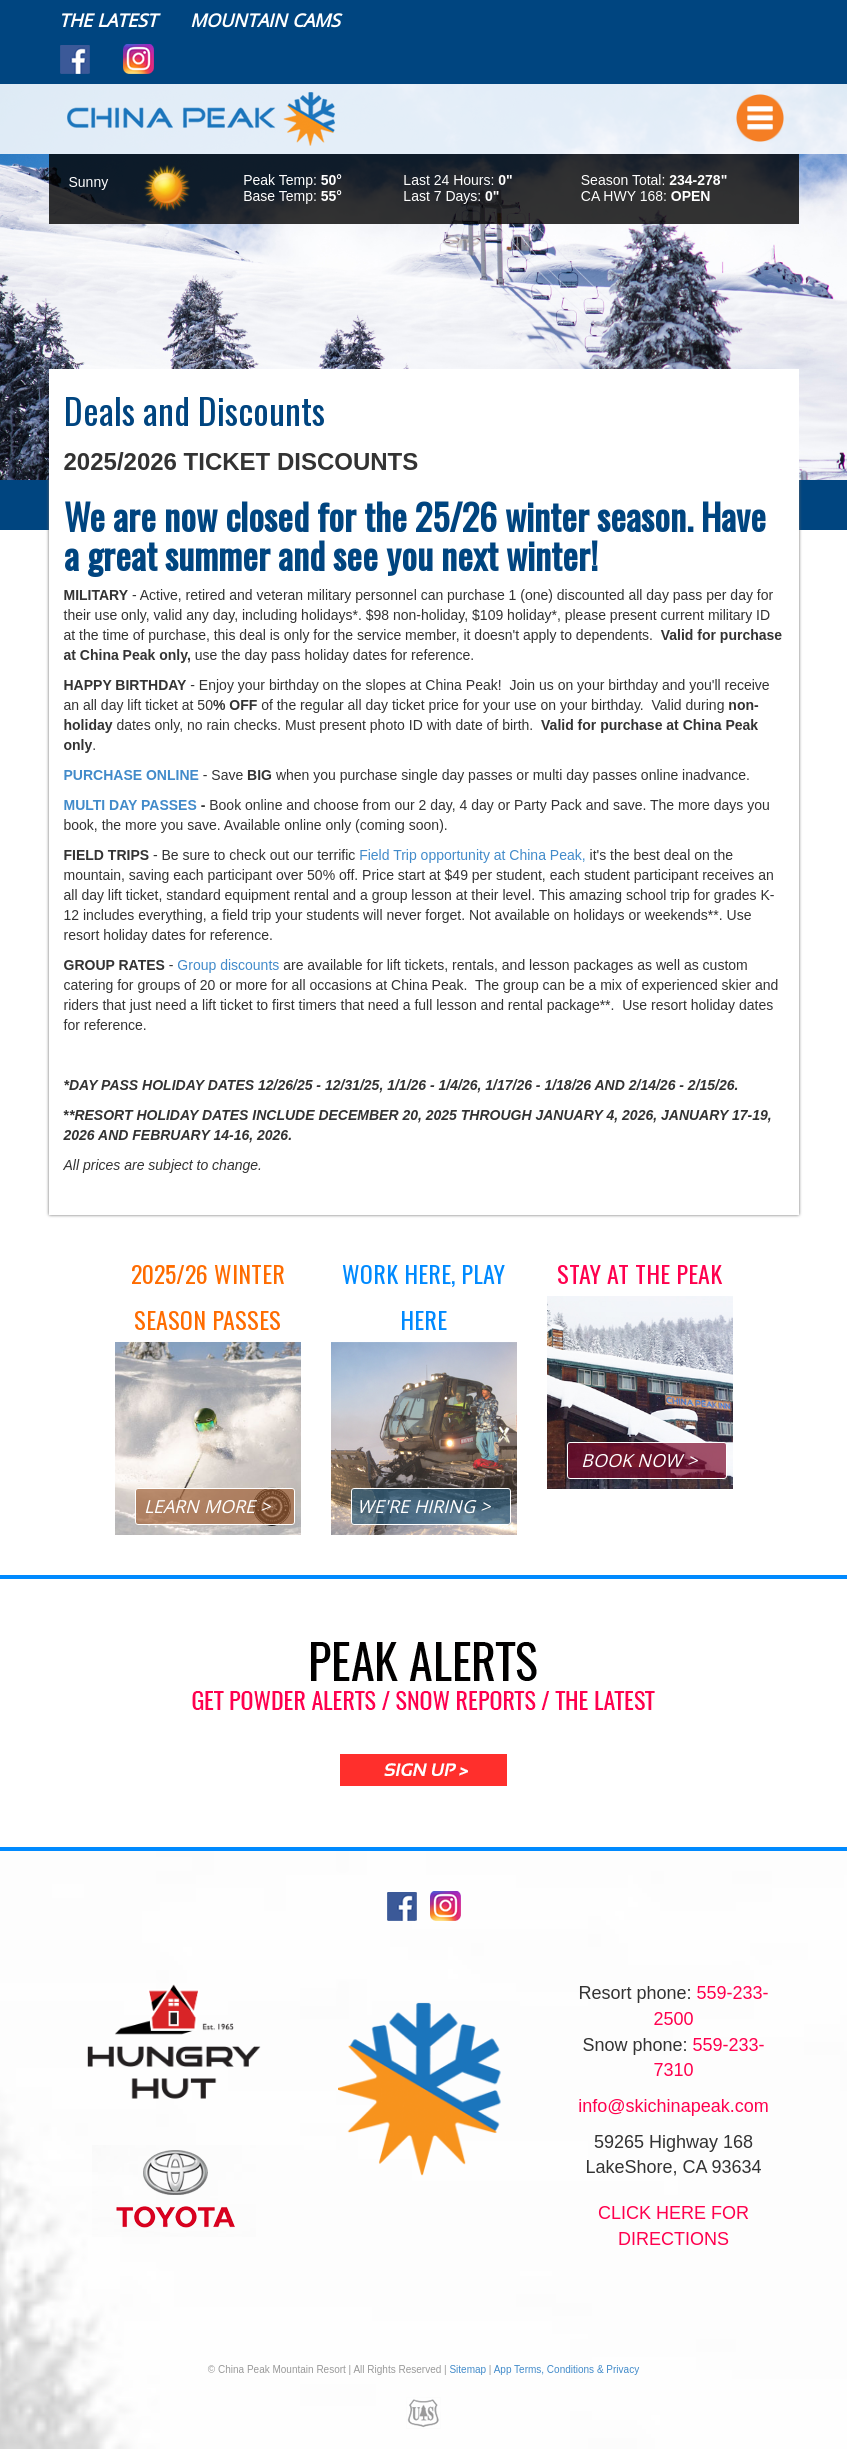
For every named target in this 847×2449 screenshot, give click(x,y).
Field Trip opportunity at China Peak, (472, 855)
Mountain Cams (265, 20)
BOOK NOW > (639, 1460)
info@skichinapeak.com (673, 2106)
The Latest (108, 20)
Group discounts (228, 965)
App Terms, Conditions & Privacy (566, 2369)
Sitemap (467, 2369)
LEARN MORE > (207, 1506)
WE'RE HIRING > (423, 1506)
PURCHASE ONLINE (131, 775)
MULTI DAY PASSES (132, 805)
